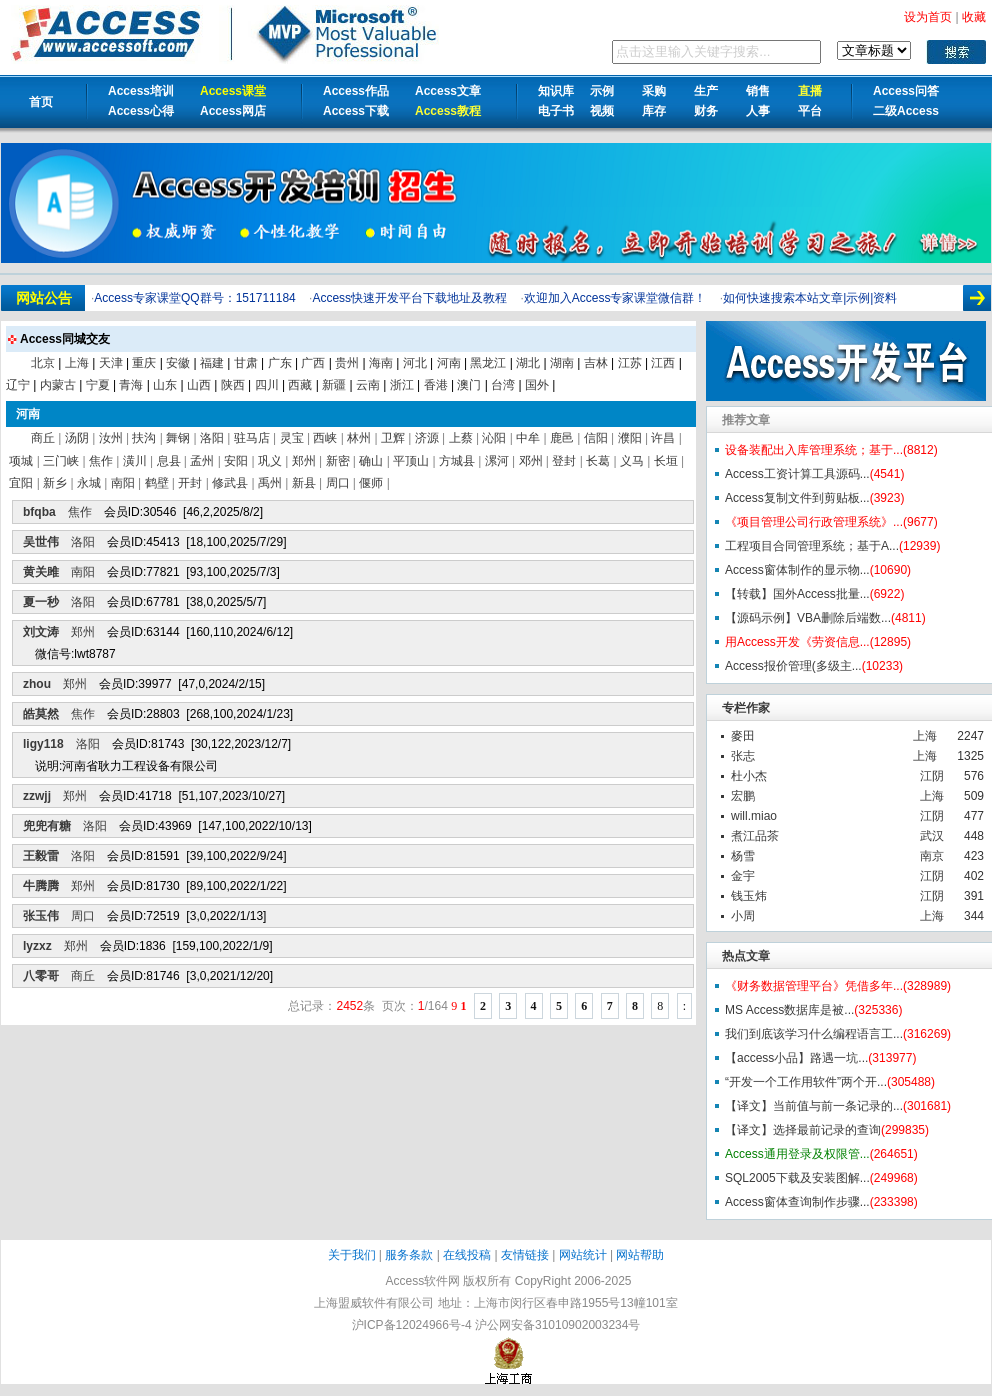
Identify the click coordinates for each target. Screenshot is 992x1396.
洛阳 (212, 438)
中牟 (528, 438)
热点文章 (746, 956)
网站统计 (583, 1255)
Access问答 (906, 91)
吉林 (596, 363)
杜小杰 (749, 776)
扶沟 (144, 438)
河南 (449, 363)
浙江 (402, 385)
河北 (415, 363)
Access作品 (356, 91)
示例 (602, 91)
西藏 (300, 385)
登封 (564, 461)
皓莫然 (41, 714)
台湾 (503, 385)
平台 (810, 111)
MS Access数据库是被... (789, 1010)
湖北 (528, 363)
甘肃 (246, 363)
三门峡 (61, 461)
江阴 (932, 776)
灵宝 (292, 438)
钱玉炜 (749, 896)
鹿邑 (562, 438)
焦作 (101, 461)
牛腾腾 (41, 886)
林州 (359, 438)
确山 (371, 461)
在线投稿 (467, 1255)
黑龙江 (488, 363)
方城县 (457, 461)
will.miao (754, 816)
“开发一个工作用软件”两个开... (806, 1082)
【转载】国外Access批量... (797, 594)
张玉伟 (41, 916)
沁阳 (494, 438)
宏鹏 (743, 796)
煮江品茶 (755, 836)
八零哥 (41, 976)
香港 (436, 385)
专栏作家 (746, 708)
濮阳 (630, 438)
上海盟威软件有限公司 (374, 1303)
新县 (304, 483)
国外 (537, 385)
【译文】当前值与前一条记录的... (814, 1106)
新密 (338, 461)
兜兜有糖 (47, 826)
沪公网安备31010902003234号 (557, 1325)
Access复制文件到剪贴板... (797, 498)
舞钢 (178, 438)
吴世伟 (41, 542)
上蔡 (461, 438)
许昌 (663, 438)
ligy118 (43, 744)
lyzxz (37, 946)
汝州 (111, 438)
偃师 (371, 483)
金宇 (743, 876)
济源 (427, 438)
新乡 (55, 483)
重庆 (144, 363)
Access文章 (448, 91)
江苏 (630, 363)
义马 (632, 461)
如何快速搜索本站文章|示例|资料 (810, 298)
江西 (663, 363)
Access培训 (141, 91)
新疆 (334, 385)
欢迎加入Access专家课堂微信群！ (615, 298)
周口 (338, 483)
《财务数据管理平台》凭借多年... (814, 986)
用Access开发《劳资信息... (797, 642)
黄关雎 (41, 572)
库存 (654, 111)
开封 (190, 483)
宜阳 (21, 483)
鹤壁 (157, 483)
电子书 (556, 111)
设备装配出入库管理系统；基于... (814, 450)
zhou (37, 684)
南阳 (123, 483)
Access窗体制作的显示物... (797, 570)
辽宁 (18, 385)
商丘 (43, 438)
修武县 (230, 483)
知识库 (556, 91)
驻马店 (252, 438)
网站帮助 (640, 1255)
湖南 (562, 363)
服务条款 (409, 1255)
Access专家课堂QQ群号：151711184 (194, 298)
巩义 (270, 461)
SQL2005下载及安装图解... (797, 1178)
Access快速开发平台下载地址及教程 (409, 298)
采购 (654, 91)
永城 (89, 483)
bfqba (39, 512)
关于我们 (352, 1255)
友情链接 (525, 1255)
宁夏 (98, 385)
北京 (43, 363)
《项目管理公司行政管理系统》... (814, 522)
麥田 (743, 736)
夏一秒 (41, 602)
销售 (758, 91)
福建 (212, 363)
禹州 (270, 483)
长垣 (666, 461)
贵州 (347, 363)
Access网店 (233, 111)
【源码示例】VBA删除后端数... (808, 618)
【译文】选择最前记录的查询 (803, 1130)
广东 (280, 363)
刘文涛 (41, 632)
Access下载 (356, 111)
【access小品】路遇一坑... (796, 1058)
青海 (131, 385)
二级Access (906, 111)
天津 (111, 363)
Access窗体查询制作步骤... (797, 1202)
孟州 (202, 461)
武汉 (932, 836)
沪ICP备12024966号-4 (412, 1325)
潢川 (135, 461)
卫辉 (393, 438)
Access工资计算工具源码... (797, 474)
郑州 (304, 461)
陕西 (233, 385)
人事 (758, 111)
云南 (368, 385)
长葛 (598, 461)
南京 (932, 856)
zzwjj (37, 796)
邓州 (531, 461)
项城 (21, 461)
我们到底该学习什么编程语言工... (814, 1034)
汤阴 (77, 438)
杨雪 (743, 856)
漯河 (497, 461)
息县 (169, 461)
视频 (602, 111)
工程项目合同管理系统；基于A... (812, 546)
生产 (706, 91)
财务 (706, 111)
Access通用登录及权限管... (797, 1154)
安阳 (236, 461)
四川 (267, 385)
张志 (743, 756)
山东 (165, 385)
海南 (381, 363)
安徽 (178, 363)
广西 (313, 363)
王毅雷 (41, 856)
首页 (41, 102)
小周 (743, 916)
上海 (925, 736)
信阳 (596, 438)
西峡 (325, 438)
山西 (199, 385)
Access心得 (141, 111)
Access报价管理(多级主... (793, 666)
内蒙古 (58, 385)
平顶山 (411, 461)
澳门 (469, 385)
